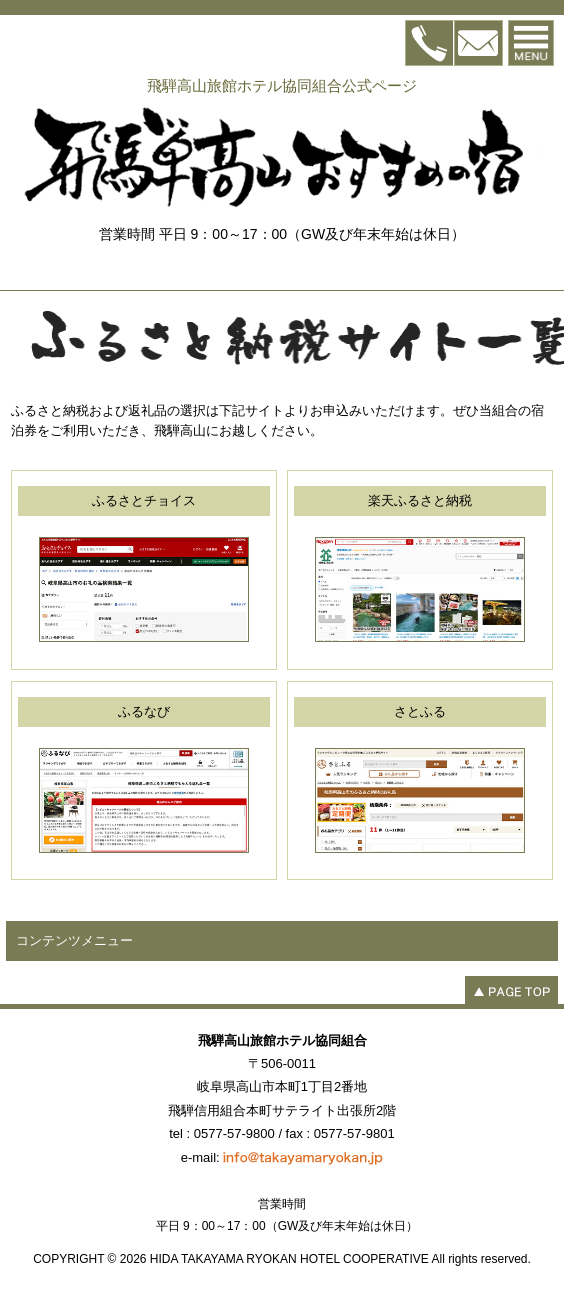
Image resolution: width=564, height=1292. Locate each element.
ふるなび (144, 711)
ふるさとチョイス (144, 500)
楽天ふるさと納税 (420, 500)
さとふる (420, 711)
